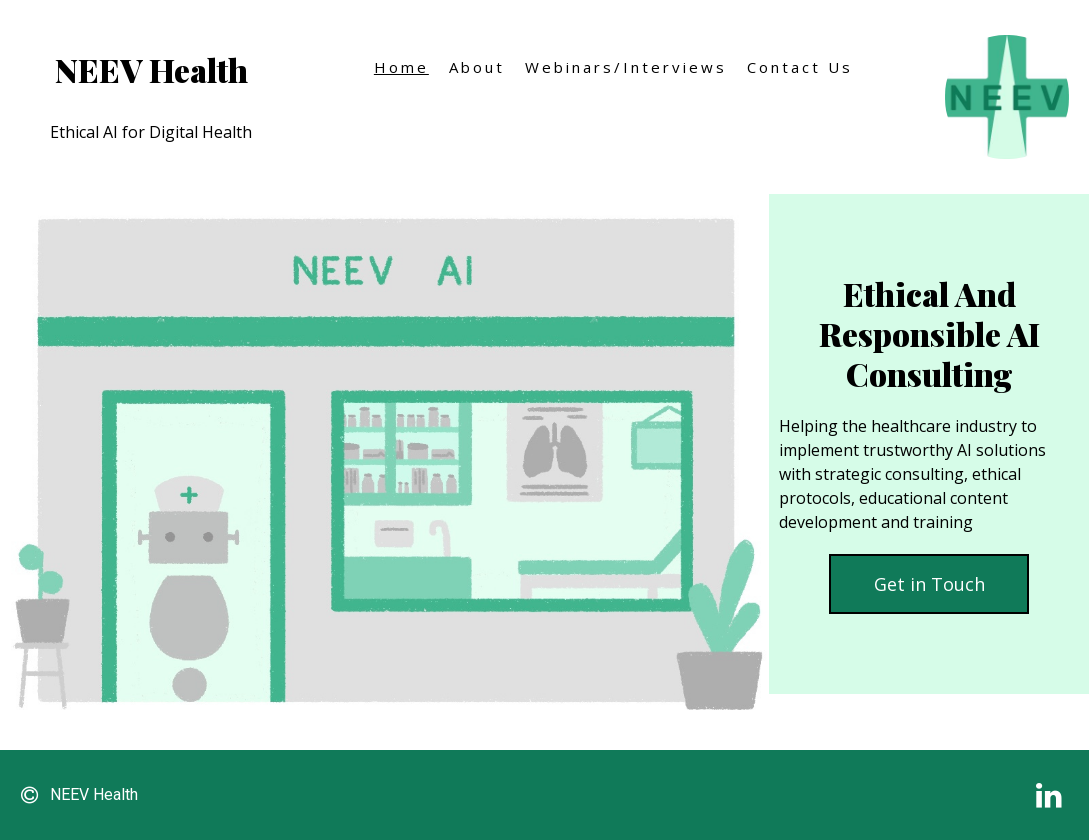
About (477, 67)
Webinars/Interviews (626, 67)
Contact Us (800, 67)
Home (401, 67)
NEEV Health (151, 69)
